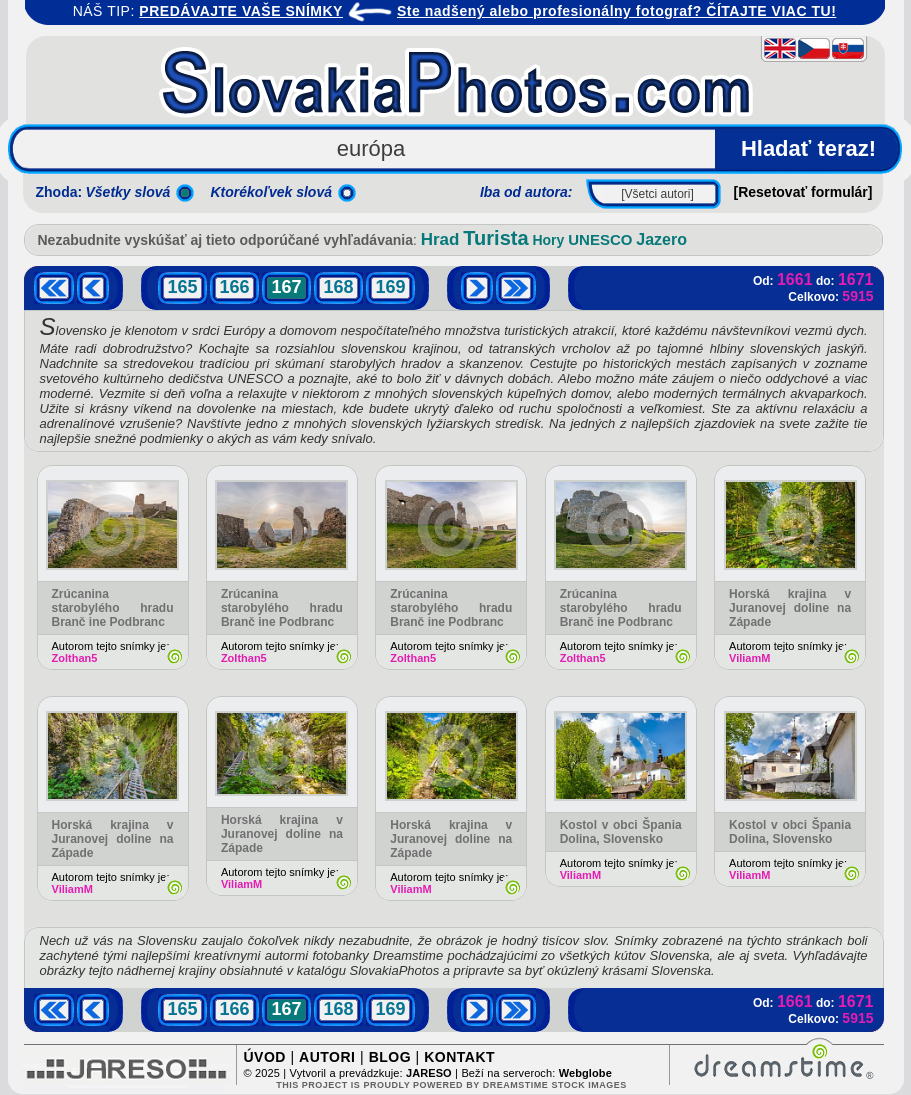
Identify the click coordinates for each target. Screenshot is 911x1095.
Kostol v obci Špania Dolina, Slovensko (621, 832)
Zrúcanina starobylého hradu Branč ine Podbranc (113, 608)
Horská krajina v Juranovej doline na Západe (790, 608)
